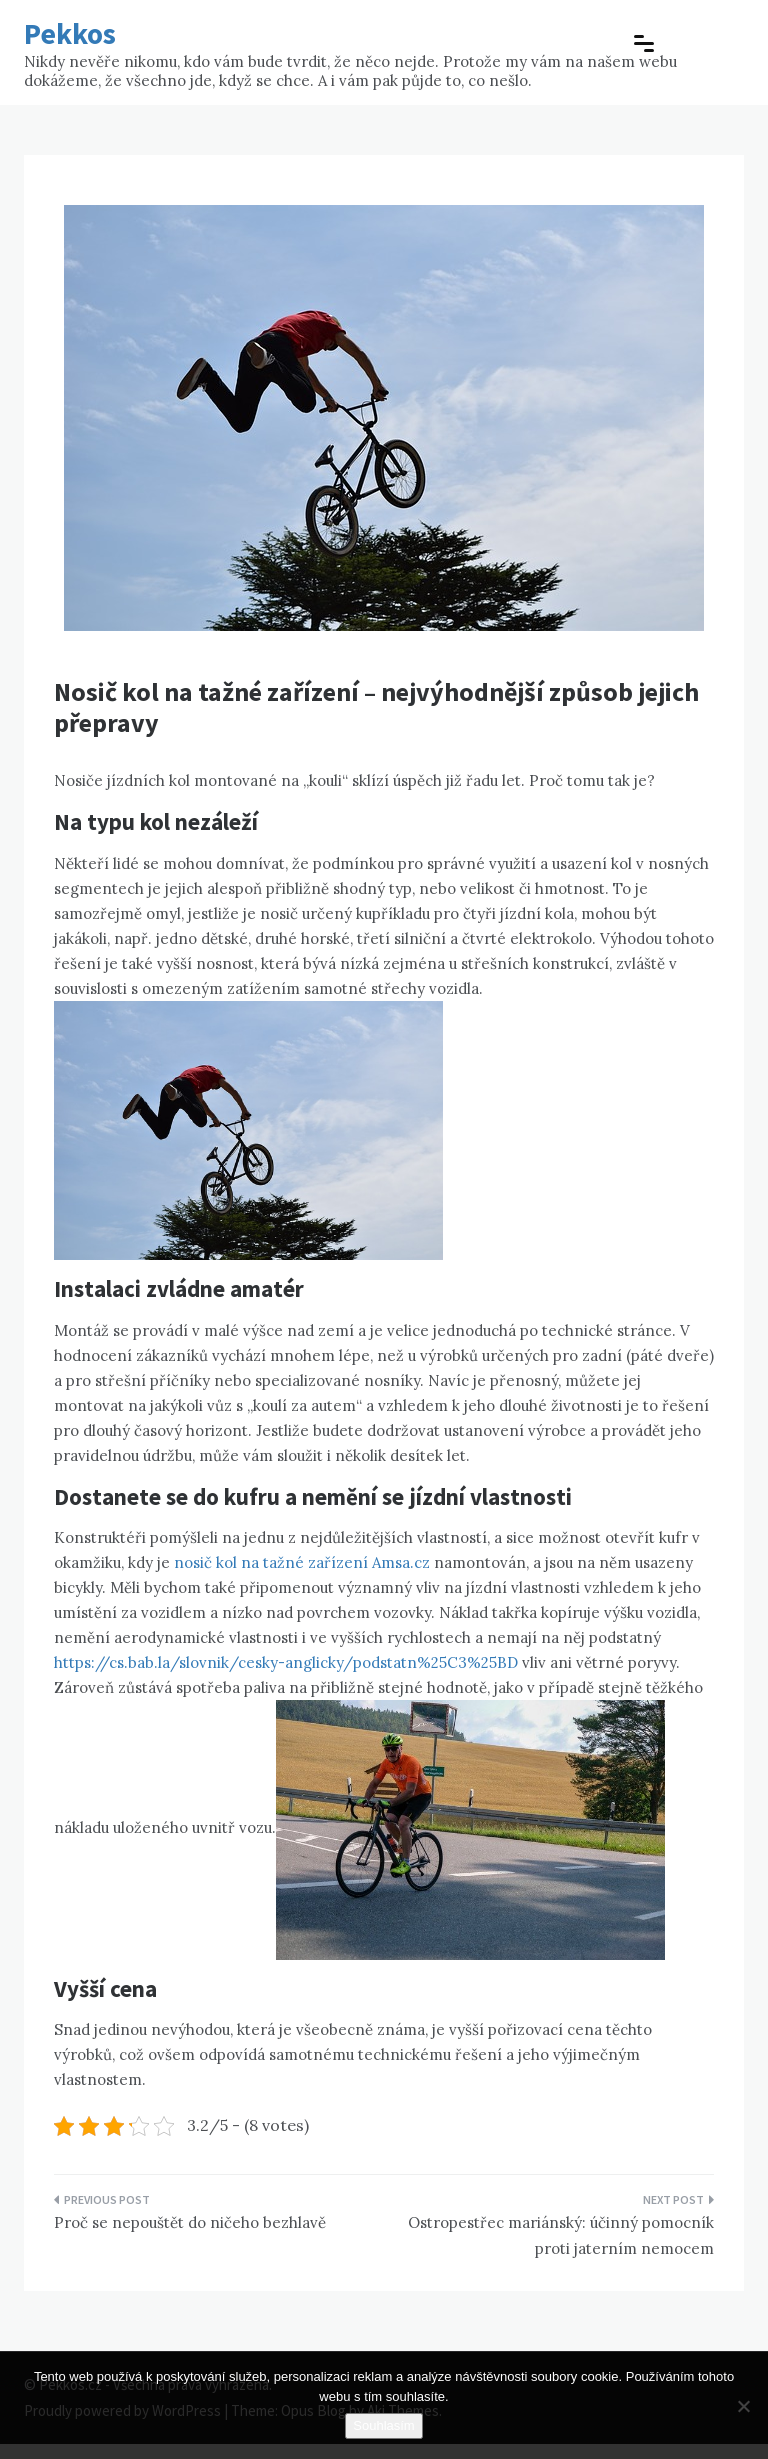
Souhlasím (383, 2425)
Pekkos (70, 33)
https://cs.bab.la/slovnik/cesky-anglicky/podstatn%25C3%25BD (286, 1662)
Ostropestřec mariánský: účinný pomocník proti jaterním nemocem (561, 2235)
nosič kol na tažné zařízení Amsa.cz (302, 1562)
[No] (743, 2406)
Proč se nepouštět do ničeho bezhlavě (190, 2222)
